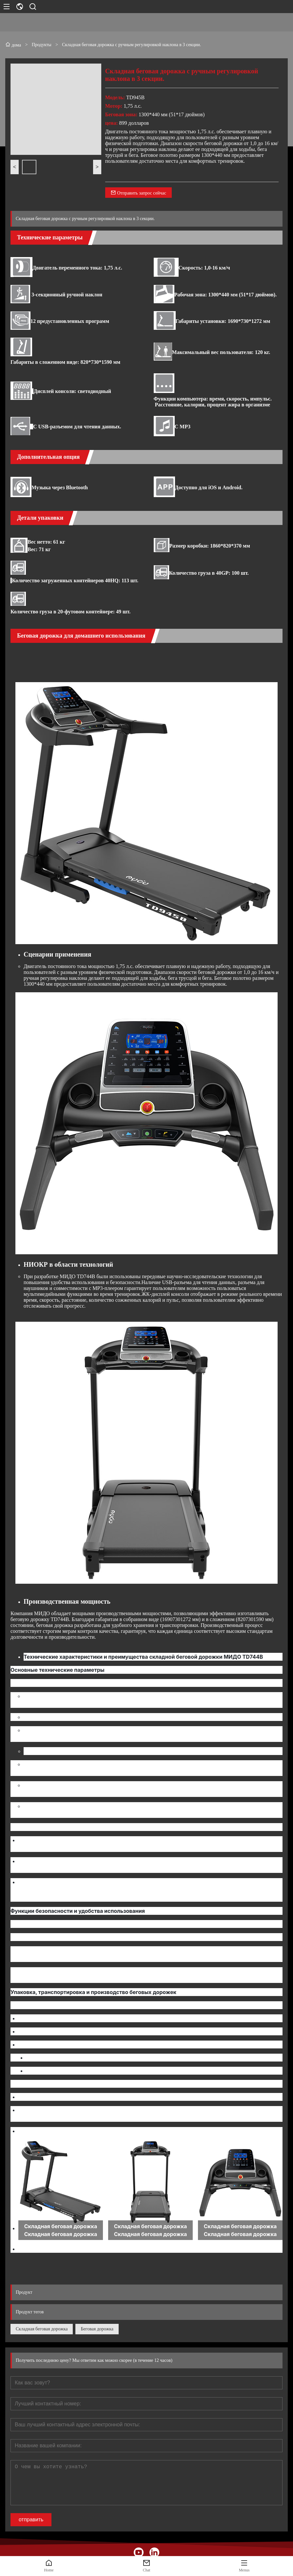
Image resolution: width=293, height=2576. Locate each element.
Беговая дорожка (97, 2328)
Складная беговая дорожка (42, 2328)
